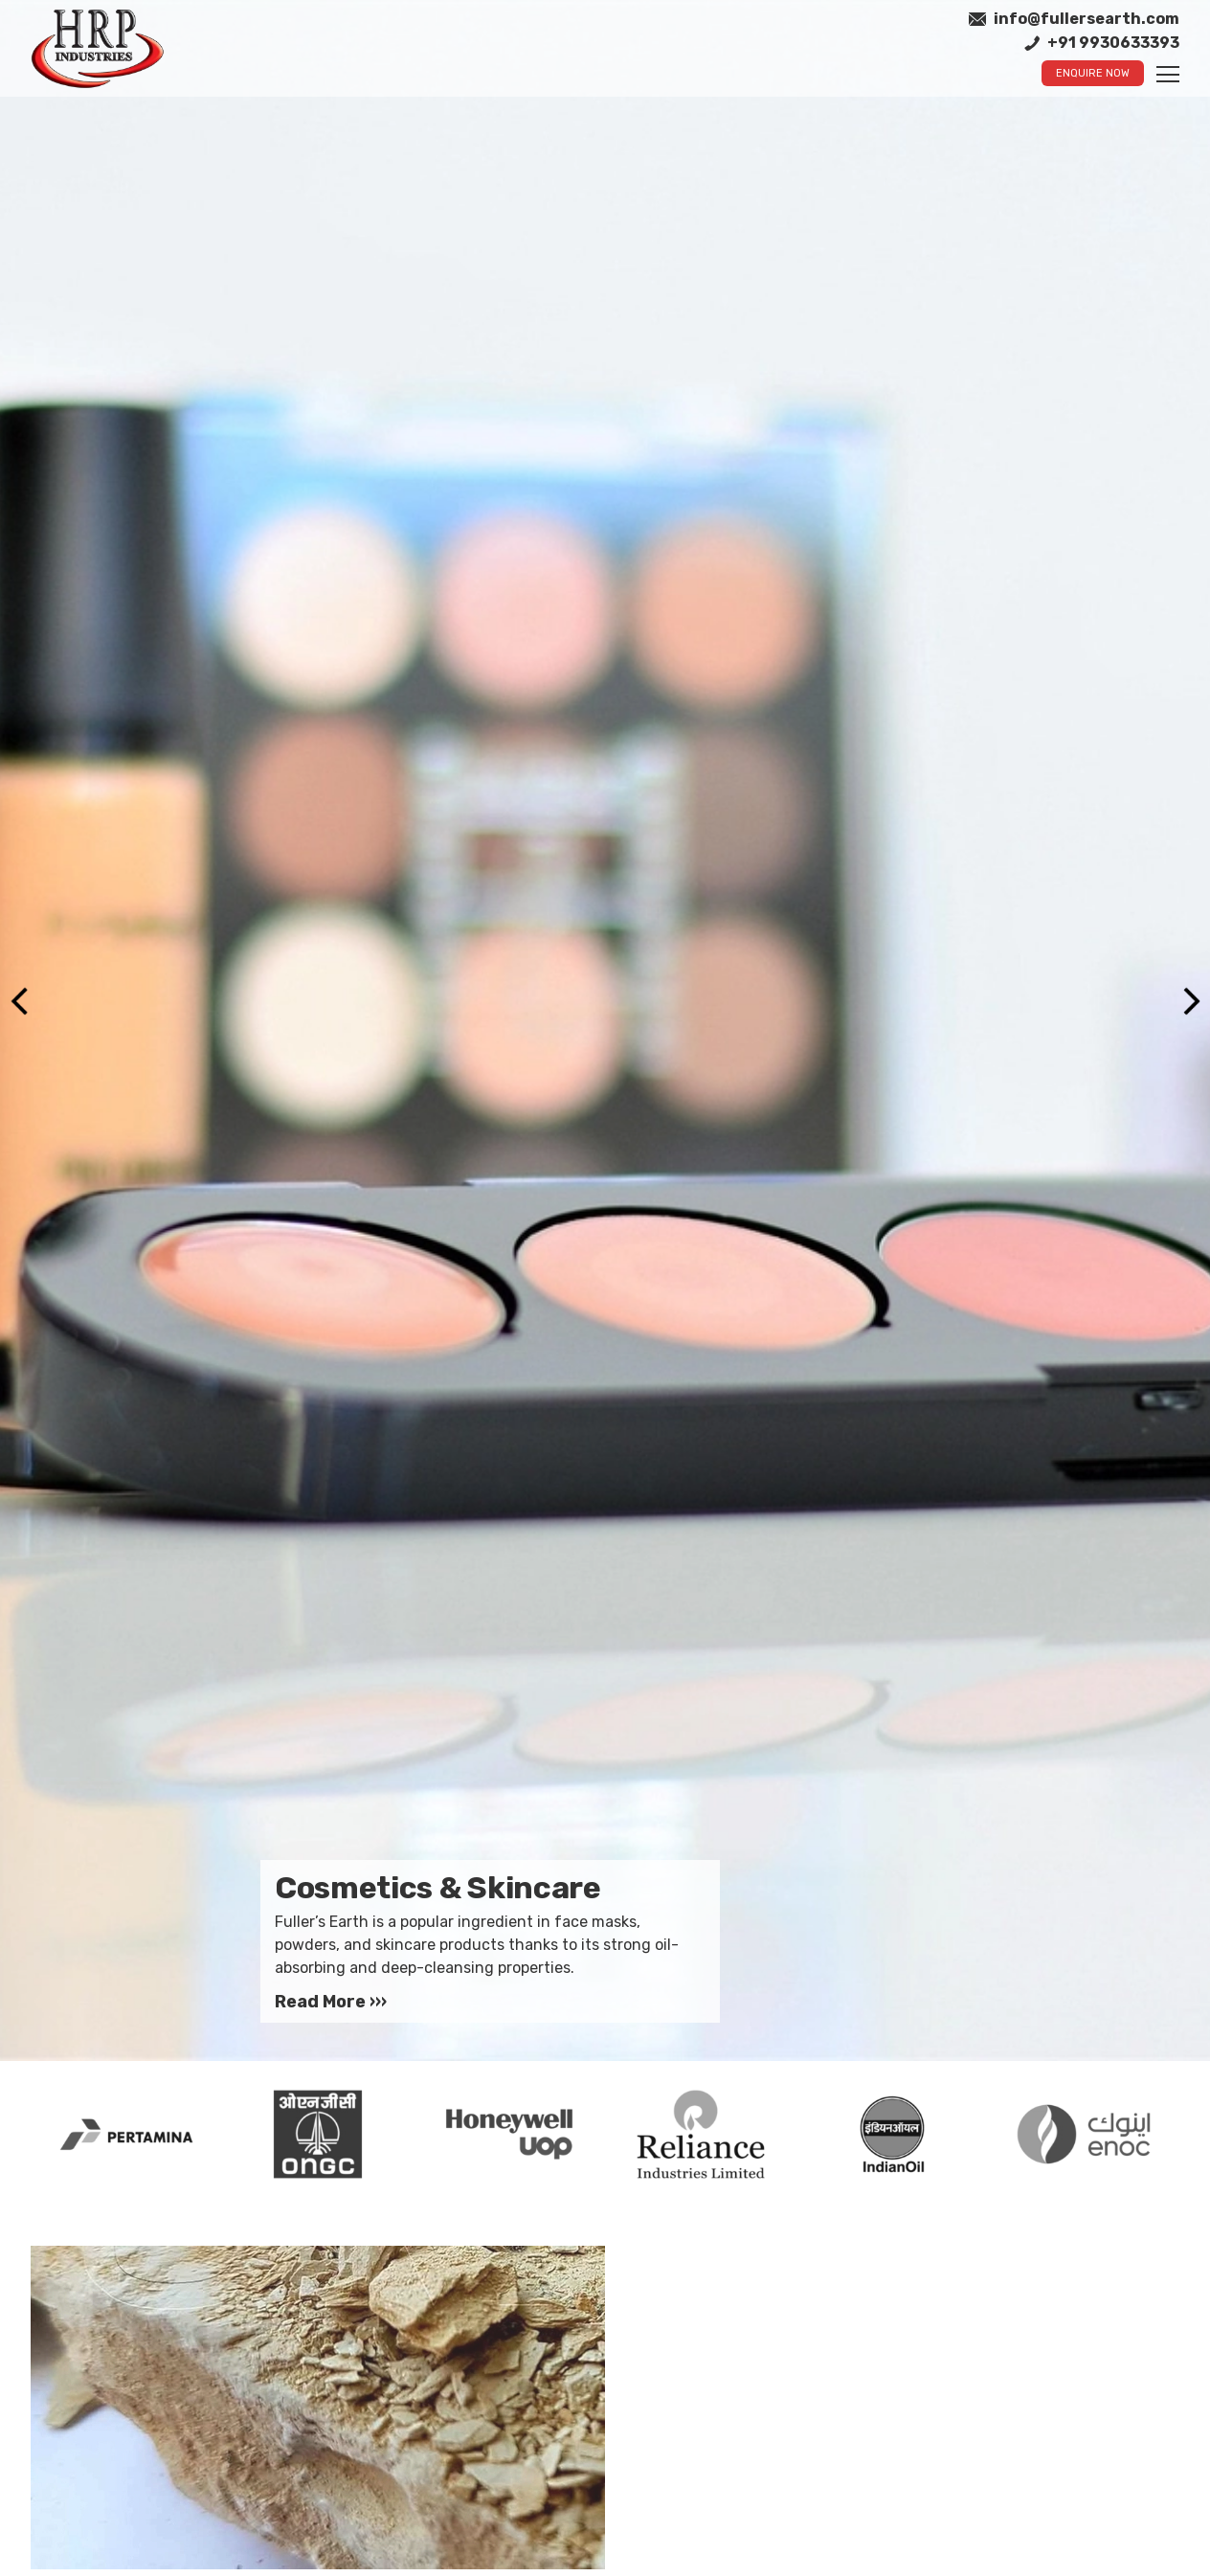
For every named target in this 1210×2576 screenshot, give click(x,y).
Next (1190, 1001)
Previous (19, 1001)
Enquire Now (1093, 73)
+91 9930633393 (1101, 43)
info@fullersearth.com (1074, 19)
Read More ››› (331, 2001)
